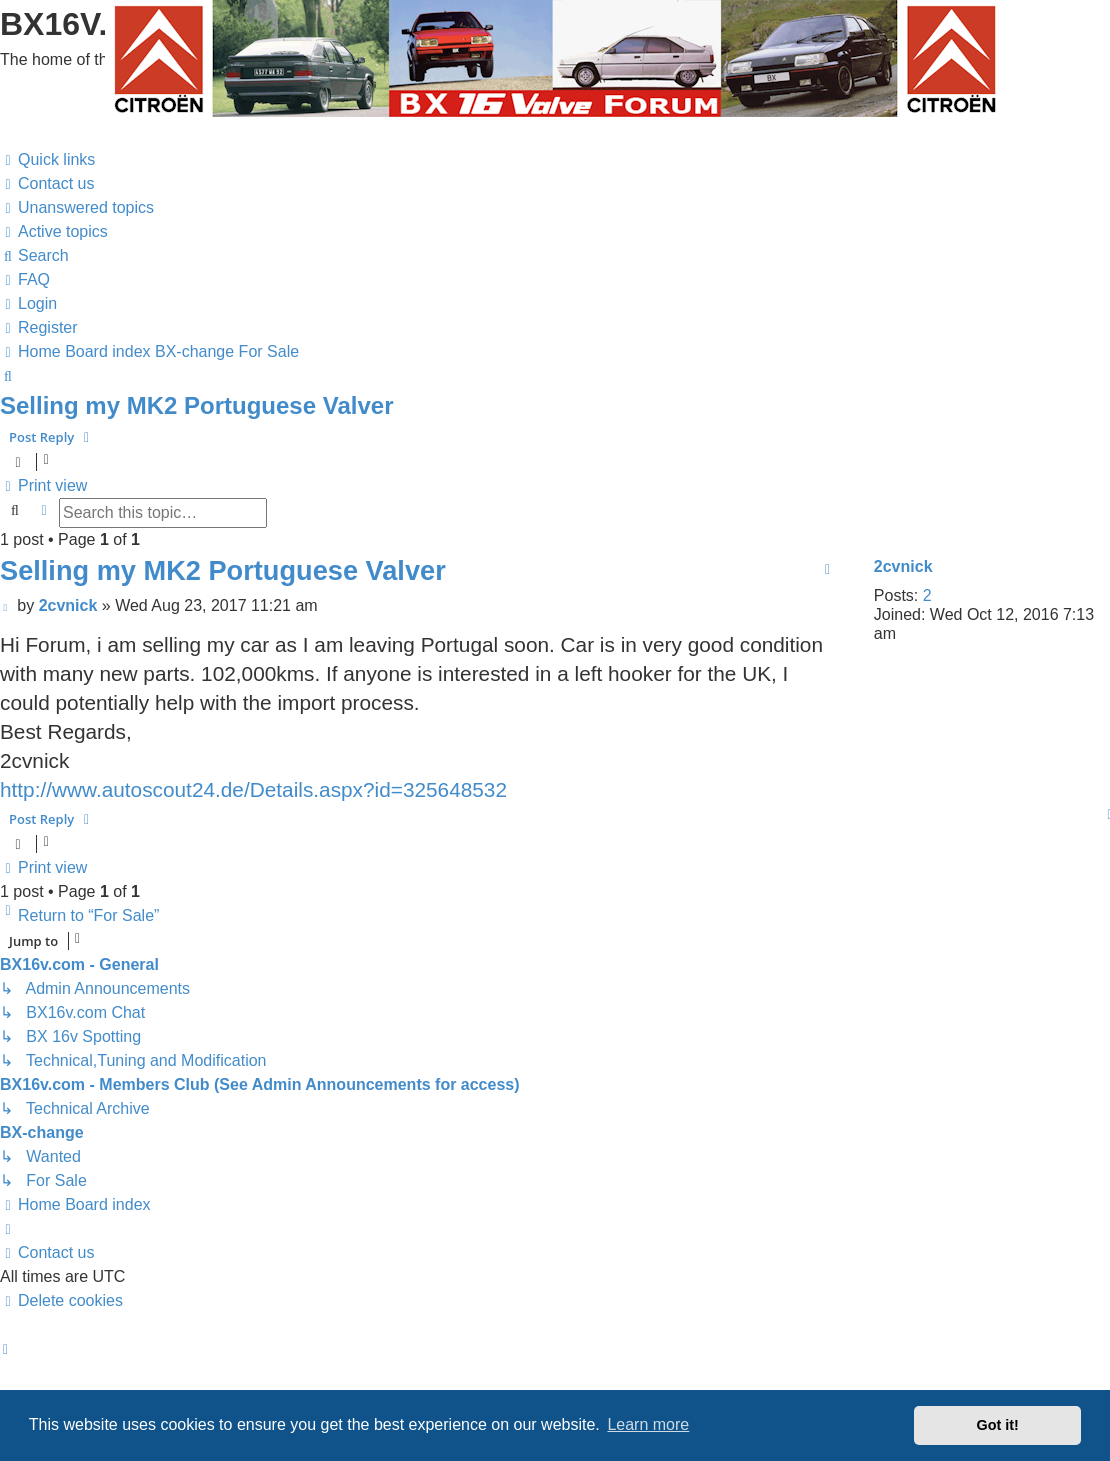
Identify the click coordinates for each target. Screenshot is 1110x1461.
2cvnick (903, 566)
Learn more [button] (648, 1424)
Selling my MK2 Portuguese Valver (196, 405)
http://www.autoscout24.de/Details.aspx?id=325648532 (253, 789)
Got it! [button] (998, 1425)
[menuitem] (47, 184)
